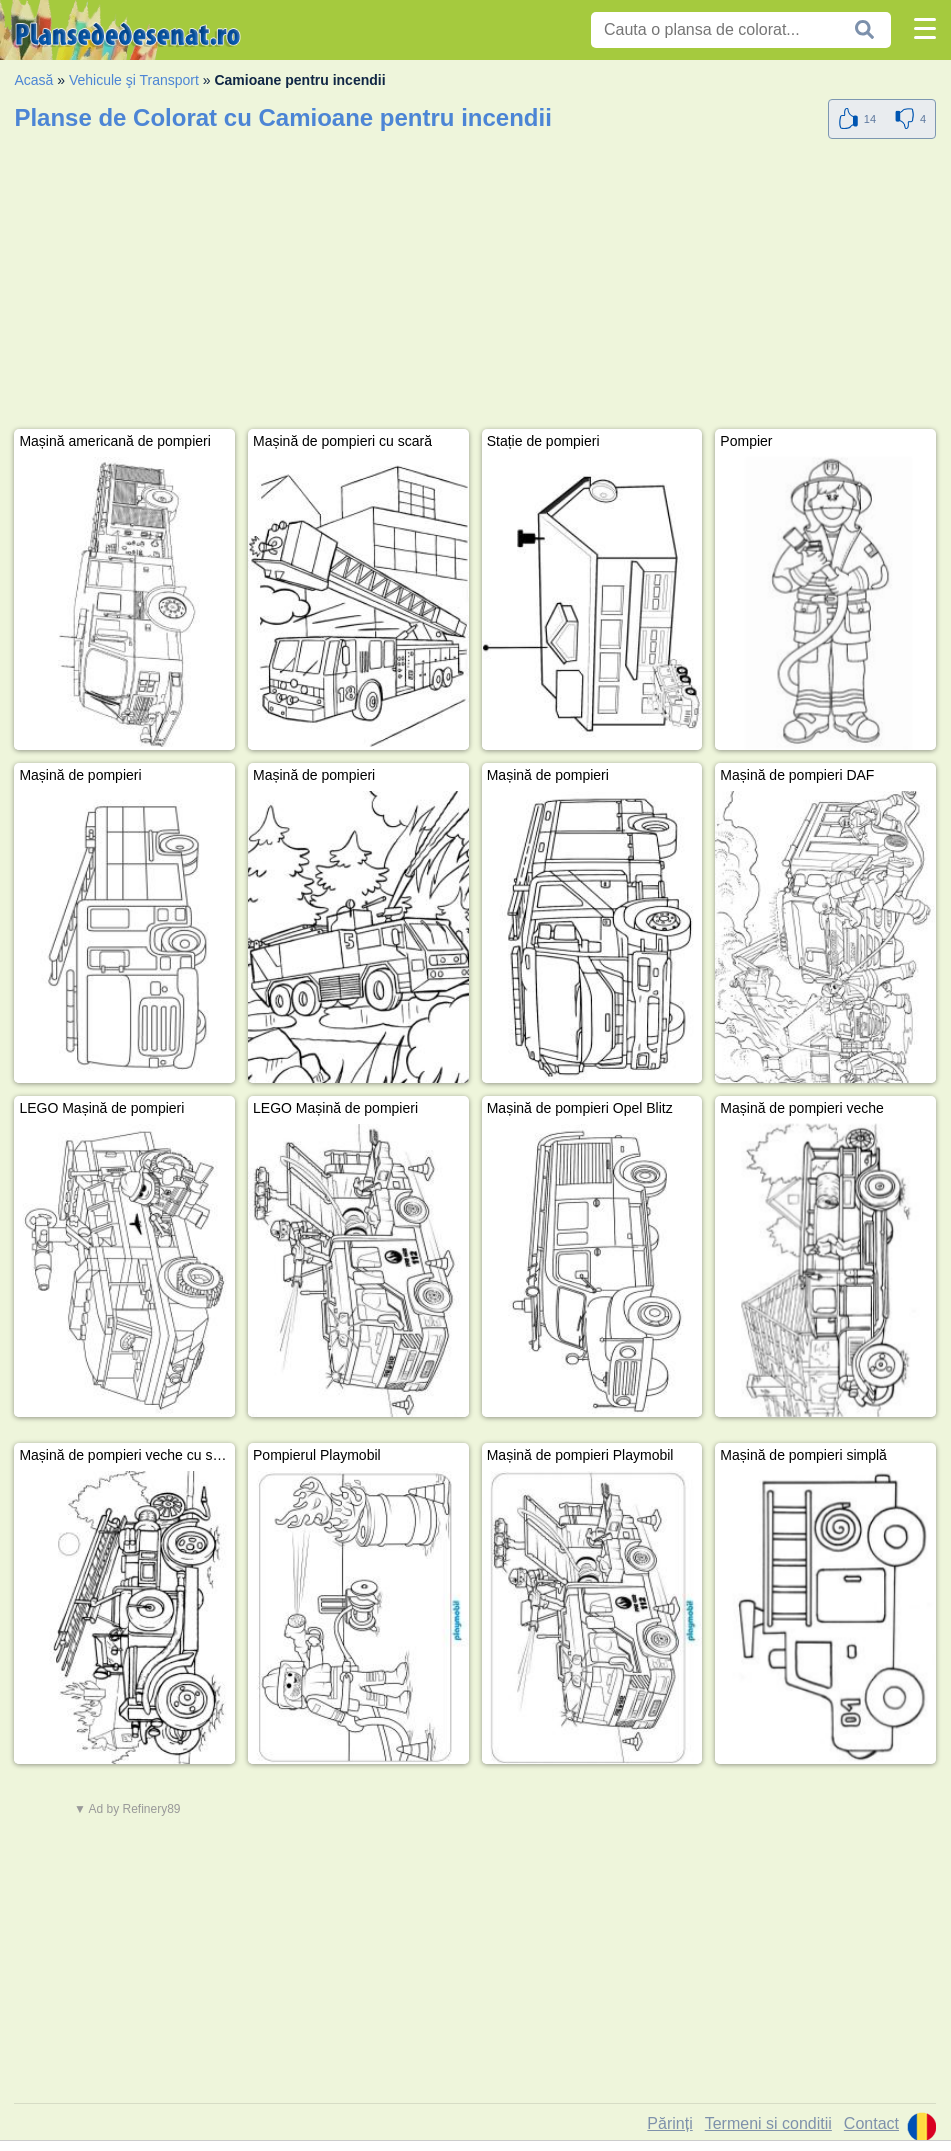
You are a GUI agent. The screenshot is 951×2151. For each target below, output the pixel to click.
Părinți (669, 2123)
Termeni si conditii (768, 2123)
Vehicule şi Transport (134, 80)
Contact (871, 2123)
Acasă (33, 80)
